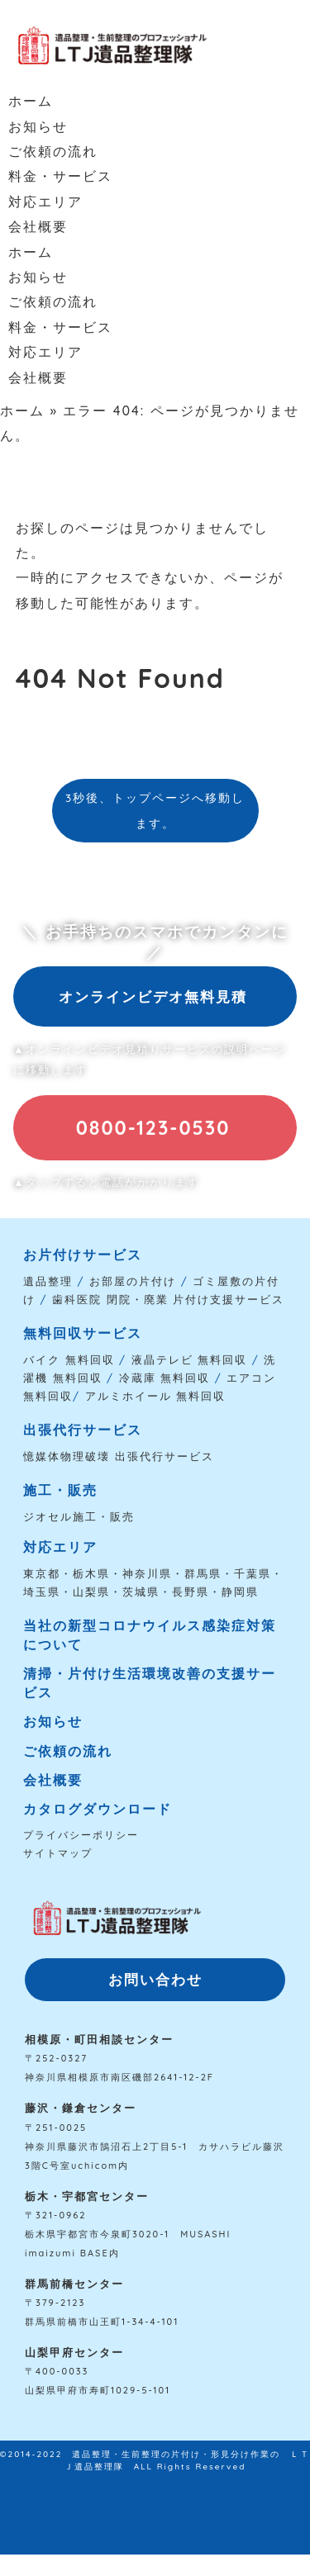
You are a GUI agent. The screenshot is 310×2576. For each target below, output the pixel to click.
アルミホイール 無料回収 (156, 1395)
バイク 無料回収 (69, 1359)
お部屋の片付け (132, 1281)
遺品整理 (48, 1281)
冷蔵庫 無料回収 (165, 1377)
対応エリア (45, 201)
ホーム (30, 101)
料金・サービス (60, 176)
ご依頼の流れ (53, 151)
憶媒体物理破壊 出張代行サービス (118, 1456)
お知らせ (38, 126)
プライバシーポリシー (81, 1835)
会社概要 (38, 226)
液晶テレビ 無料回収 (189, 1359)
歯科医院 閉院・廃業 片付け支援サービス (168, 1299)
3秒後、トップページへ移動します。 (155, 809)
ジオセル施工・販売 (79, 1516)
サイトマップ (58, 1853)
